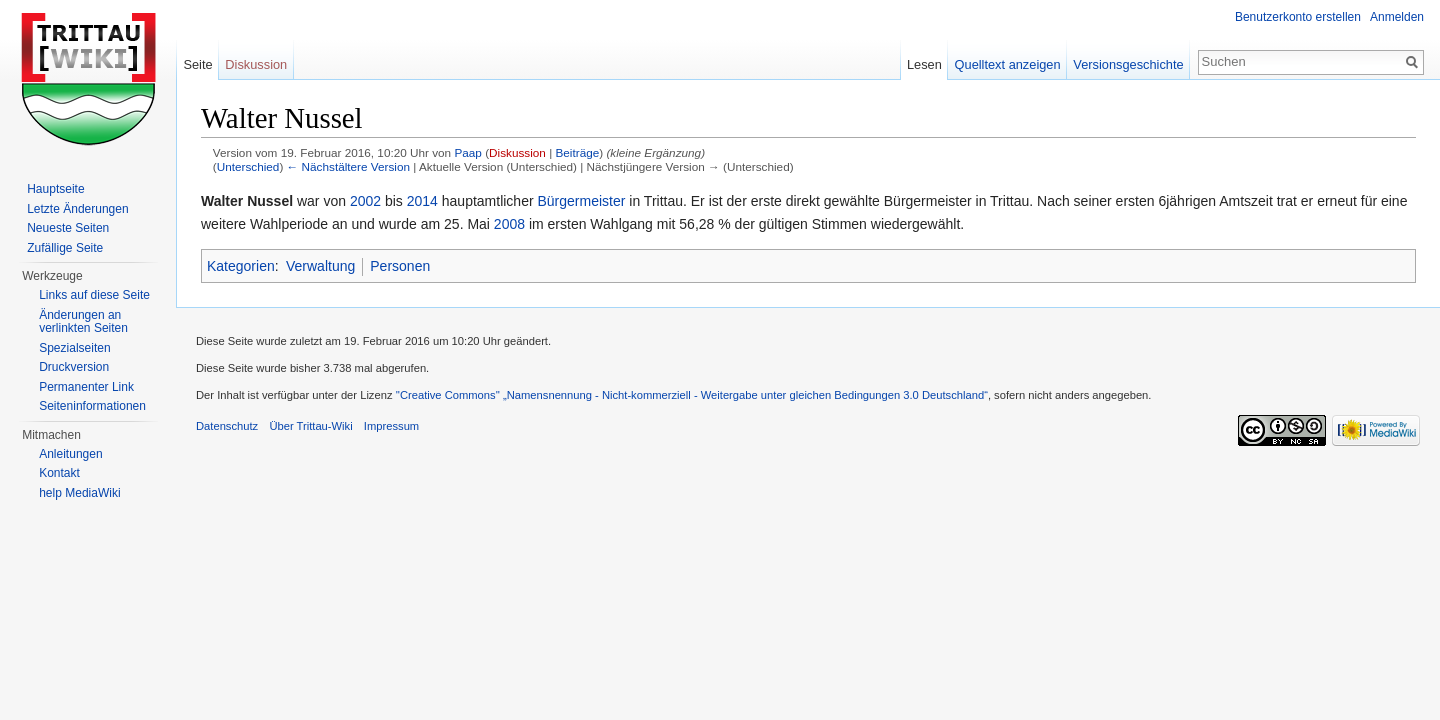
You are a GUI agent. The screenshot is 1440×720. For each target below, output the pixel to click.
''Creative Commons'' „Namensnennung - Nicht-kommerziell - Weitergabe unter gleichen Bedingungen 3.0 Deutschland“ (692, 395)
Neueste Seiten (68, 228)
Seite (197, 64)
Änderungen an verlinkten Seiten (83, 322)
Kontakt (59, 473)
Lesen (924, 64)
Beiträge (577, 152)
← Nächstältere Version (348, 166)
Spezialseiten (74, 348)
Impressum (391, 426)
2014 (422, 201)
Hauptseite (55, 189)
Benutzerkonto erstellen (1298, 17)
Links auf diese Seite (94, 295)
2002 (365, 201)
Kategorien (241, 266)
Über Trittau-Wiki (310, 426)
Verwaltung (320, 266)
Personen (400, 266)
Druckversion (74, 367)
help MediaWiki (79, 493)
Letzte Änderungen (77, 209)
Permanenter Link (86, 387)
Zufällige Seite (65, 248)
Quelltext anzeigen (1008, 64)
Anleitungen (70, 454)
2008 (509, 224)
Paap (467, 152)
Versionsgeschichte (1128, 64)
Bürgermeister (582, 201)
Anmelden (1397, 17)
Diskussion (517, 152)
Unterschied (248, 166)
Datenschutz (227, 426)
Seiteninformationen (92, 406)
